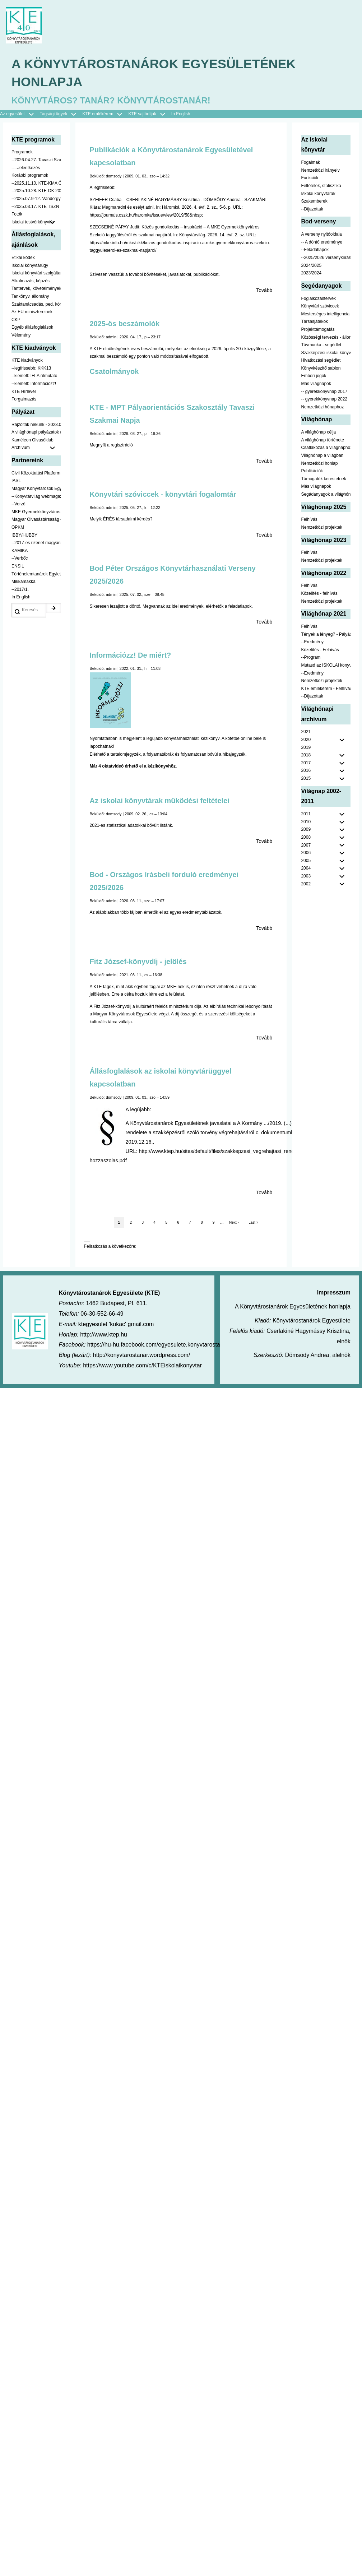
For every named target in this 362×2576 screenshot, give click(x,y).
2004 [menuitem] (306, 868)
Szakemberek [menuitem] (314, 201)
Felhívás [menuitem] (309, 519)
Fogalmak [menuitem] (310, 162)
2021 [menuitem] (306, 732)
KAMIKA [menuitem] (19, 550)
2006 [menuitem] (306, 853)
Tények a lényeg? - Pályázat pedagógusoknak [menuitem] (326, 634)
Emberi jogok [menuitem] (313, 376)
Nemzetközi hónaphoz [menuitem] (322, 406)
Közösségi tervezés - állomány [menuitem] (326, 337)
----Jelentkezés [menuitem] (25, 167)
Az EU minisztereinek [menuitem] (31, 312)
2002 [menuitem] (306, 883)
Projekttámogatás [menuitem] (317, 329)
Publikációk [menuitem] (312, 471)
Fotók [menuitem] (16, 214)
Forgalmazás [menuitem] (23, 399)
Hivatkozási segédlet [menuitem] (320, 360)
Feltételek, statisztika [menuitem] (321, 186)
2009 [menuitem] (306, 829)
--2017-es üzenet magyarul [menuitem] (36, 543)
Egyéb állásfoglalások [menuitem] (32, 327)
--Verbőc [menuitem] (19, 558)
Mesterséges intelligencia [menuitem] (325, 313)
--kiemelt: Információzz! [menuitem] (33, 383)
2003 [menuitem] (306, 876)
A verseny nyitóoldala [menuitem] (321, 234)
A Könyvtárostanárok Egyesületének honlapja (154, 72)
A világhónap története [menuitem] (322, 440)
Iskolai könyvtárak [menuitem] (318, 193)
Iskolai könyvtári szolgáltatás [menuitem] (36, 273)
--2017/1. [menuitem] (20, 589)
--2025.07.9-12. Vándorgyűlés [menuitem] (36, 198)
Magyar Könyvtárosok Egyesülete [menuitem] (36, 488)
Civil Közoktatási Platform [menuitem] (35, 473)
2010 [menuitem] (306, 821)
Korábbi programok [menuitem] (29, 175)
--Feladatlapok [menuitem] (315, 249)
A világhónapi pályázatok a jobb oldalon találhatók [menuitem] (36, 432)
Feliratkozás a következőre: (110, 1246)
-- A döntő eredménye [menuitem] (321, 242)
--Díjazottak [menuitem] (312, 209)
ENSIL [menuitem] (17, 566)
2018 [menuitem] (306, 755)
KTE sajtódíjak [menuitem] (142, 114)
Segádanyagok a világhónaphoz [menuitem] (326, 494)
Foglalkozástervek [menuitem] (318, 298)
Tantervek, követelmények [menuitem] (36, 288)
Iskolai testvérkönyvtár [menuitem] (36, 222)
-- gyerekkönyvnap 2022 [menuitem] (324, 399)
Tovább (264, 290)
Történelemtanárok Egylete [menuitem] (36, 573)
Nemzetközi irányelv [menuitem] (320, 170)
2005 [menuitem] (306, 860)
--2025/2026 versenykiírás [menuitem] (326, 257)
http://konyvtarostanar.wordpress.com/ (141, 1355)
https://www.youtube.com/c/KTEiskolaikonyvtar (142, 1366)
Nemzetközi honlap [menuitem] (319, 463)
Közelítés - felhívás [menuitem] (319, 593)
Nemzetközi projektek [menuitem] (321, 527)
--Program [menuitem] (310, 657)
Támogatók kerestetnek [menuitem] (323, 478)
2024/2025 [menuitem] (311, 265)
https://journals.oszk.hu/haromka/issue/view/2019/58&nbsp (146, 215)
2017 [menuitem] (306, 762)
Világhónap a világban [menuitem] (322, 455)
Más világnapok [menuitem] (316, 383)
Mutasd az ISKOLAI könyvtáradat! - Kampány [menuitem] (326, 665)
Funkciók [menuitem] (309, 178)
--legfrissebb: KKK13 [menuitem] (31, 368)
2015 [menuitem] (306, 778)
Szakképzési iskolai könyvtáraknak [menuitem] (326, 352)
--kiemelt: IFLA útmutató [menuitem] (34, 376)
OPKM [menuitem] (17, 527)
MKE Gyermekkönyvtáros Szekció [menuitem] (36, 511)
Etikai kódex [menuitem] (23, 257)
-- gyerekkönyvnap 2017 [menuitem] (324, 391)
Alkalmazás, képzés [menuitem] (30, 280)
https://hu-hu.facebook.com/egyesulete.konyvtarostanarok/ (161, 1345)
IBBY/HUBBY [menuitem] (24, 535)
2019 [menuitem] (306, 747)
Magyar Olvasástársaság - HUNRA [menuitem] (36, 519)
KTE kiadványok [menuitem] (27, 360)
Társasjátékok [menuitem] (314, 321)
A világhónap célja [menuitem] (318, 432)
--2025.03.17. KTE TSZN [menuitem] (35, 206)
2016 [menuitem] (306, 770)
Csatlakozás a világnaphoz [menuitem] (326, 447)
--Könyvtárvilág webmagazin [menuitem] (36, 496)
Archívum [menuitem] (36, 448)
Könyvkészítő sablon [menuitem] (320, 368)
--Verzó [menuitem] (18, 504)
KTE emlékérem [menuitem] (105, 115)
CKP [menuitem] (15, 319)
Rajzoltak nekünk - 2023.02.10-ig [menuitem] (36, 424)
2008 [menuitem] (306, 837)
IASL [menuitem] (16, 480)
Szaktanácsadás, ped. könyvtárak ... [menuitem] (36, 304)
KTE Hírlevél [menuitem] (23, 391)
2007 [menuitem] (306, 845)
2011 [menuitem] (306, 814)
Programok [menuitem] (22, 152)
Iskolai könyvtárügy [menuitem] (29, 265)
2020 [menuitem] (306, 739)
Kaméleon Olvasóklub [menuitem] (32, 440)
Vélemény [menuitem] (21, 335)
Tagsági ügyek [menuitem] (61, 115)
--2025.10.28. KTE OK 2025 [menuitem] (36, 191)
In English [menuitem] (180, 114)
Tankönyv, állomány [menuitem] (30, 296)
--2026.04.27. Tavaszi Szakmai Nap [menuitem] (36, 160)
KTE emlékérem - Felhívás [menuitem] (326, 688)
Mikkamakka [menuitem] (23, 581)
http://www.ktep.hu (103, 1334)
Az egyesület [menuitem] (20, 115)
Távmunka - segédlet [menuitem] (321, 345)
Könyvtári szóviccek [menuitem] (320, 306)
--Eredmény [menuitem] (312, 642)
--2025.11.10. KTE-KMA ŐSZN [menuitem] (36, 183)
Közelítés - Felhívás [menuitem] (320, 649)
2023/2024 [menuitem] (311, 273)
